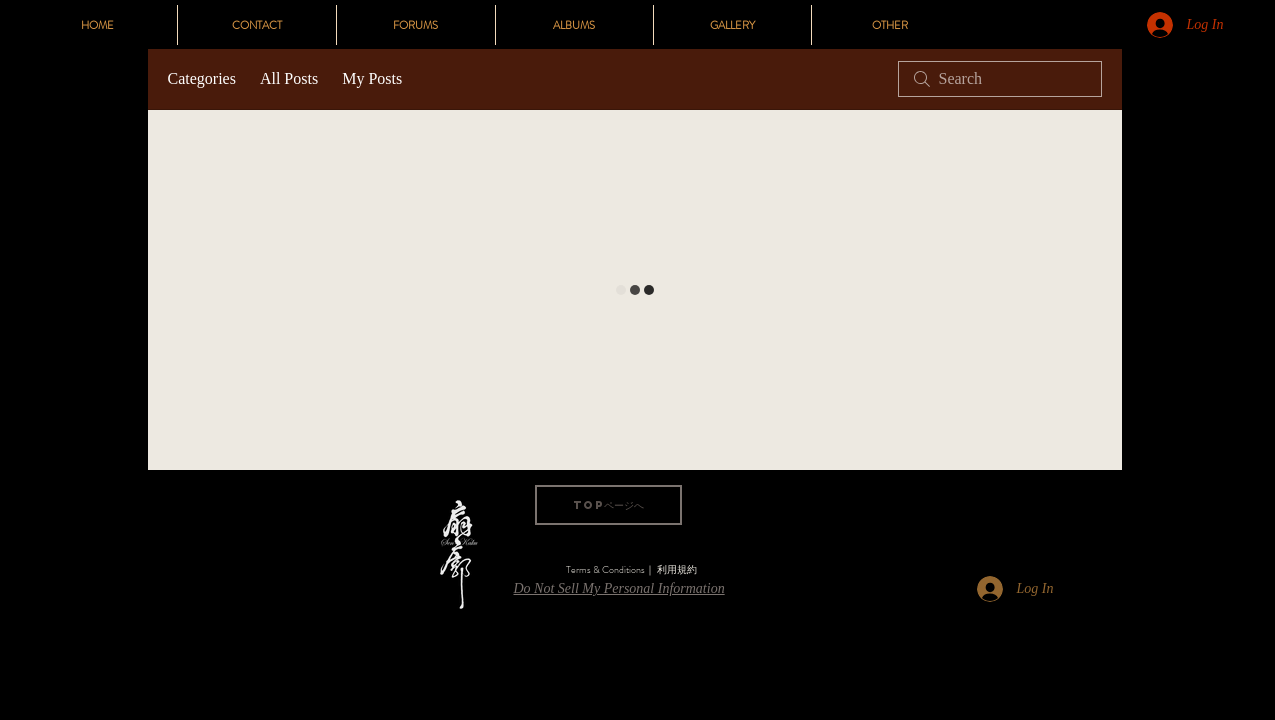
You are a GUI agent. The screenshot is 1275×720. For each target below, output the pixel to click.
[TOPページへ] (608, 505)
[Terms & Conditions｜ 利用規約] (632, 570)
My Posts (372, 78)
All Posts (289, 78)
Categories (202, 78)
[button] (890, 25)
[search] (1000, 79)
